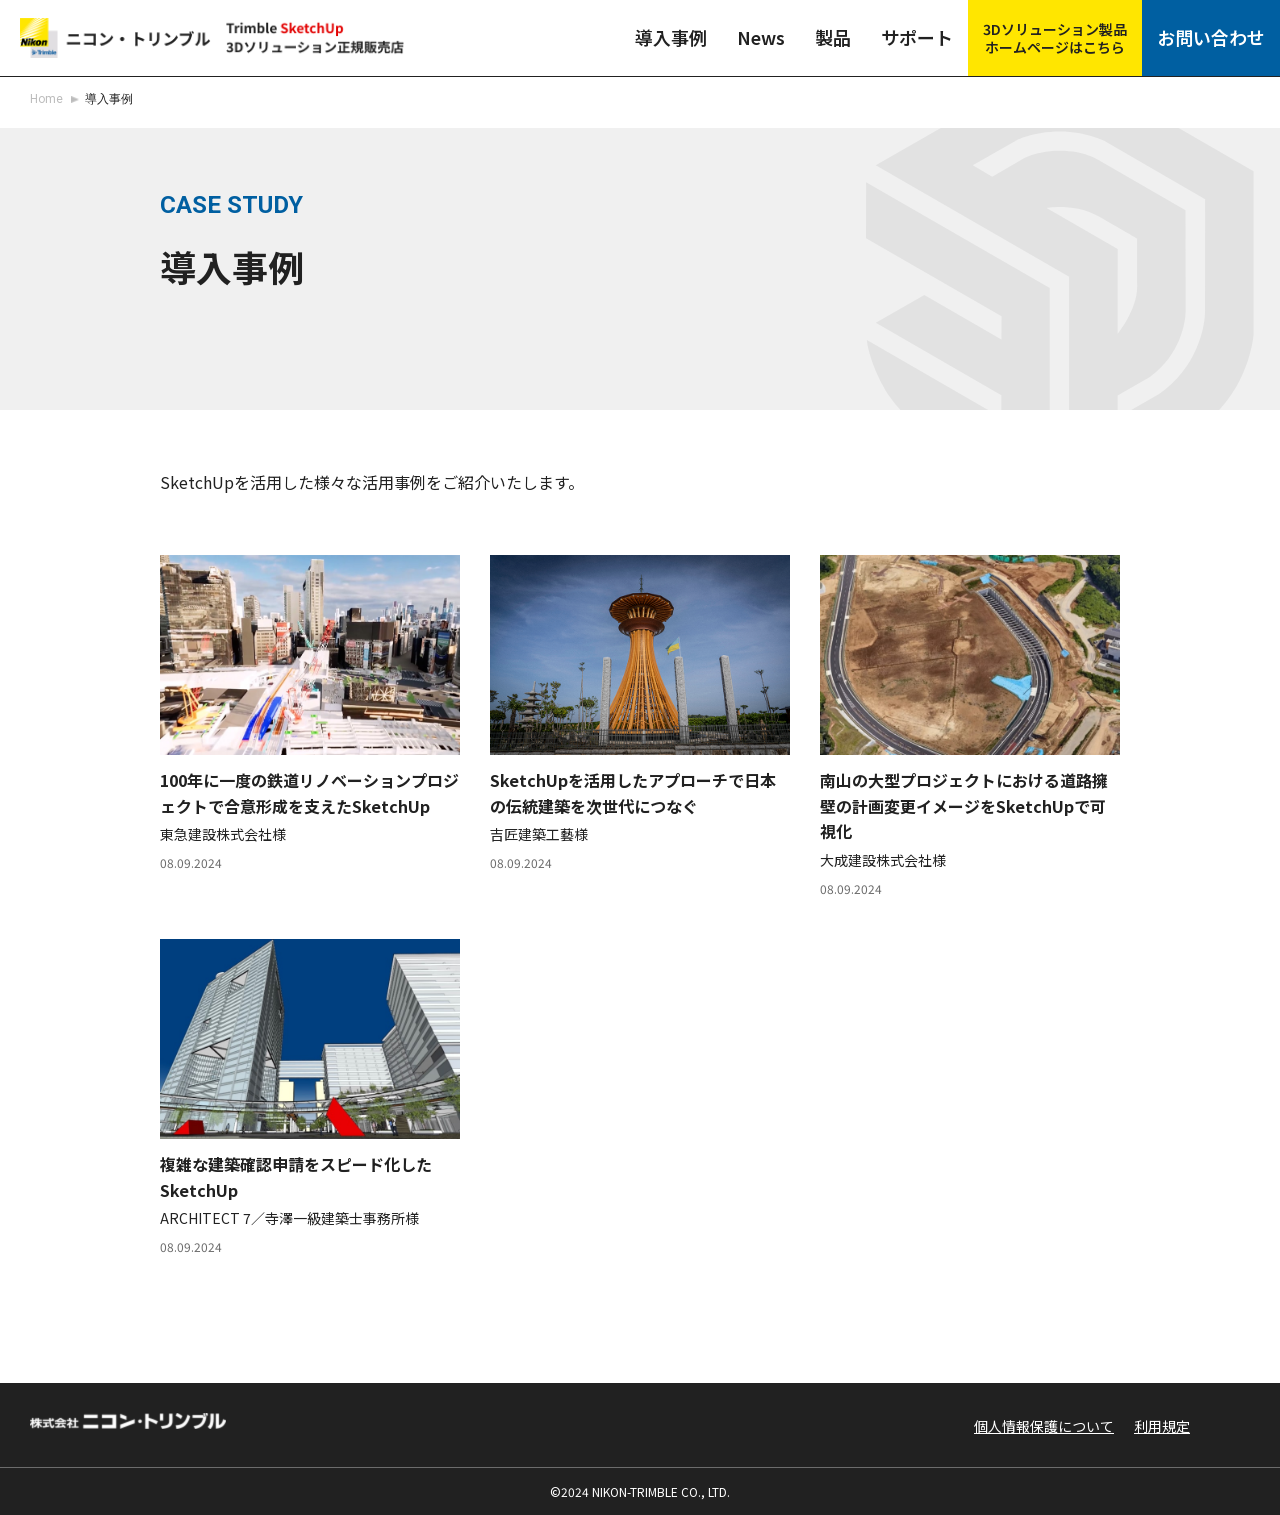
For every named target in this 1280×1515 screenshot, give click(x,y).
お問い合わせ (1218, 34)
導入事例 (677, 33)
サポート (930, 33)
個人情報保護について (1044, 1426)
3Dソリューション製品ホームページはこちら (1068, 33)
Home (46, 99)
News (768, 33)
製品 (844, 33)
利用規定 (1162, 1426)
